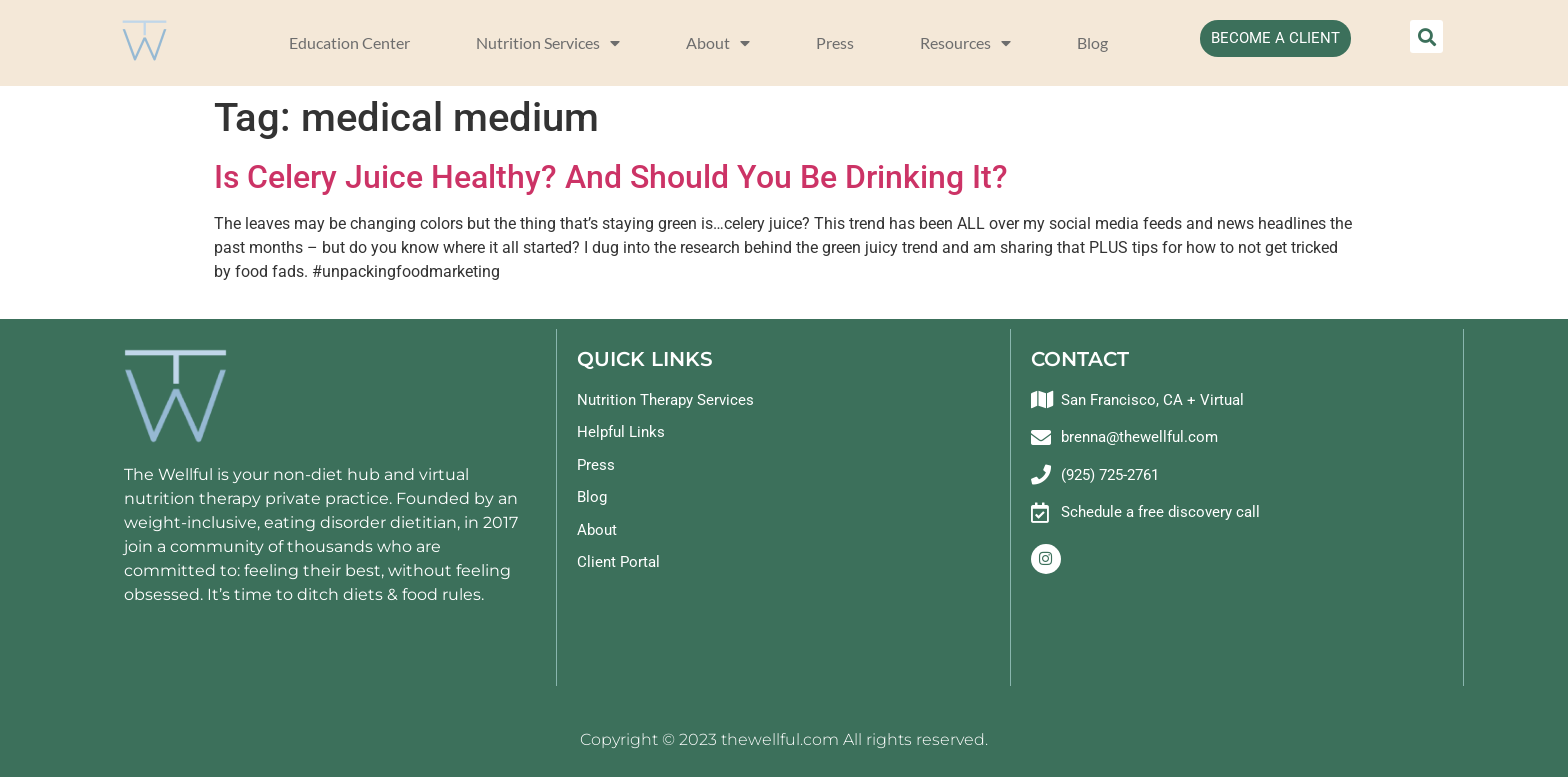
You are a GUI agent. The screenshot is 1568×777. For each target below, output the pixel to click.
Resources (965, 43)
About (718, 43)
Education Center (349, 42)
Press (835, 42)
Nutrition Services (548, 43)
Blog (1092, 42)
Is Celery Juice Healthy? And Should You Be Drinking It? (611, 177)
